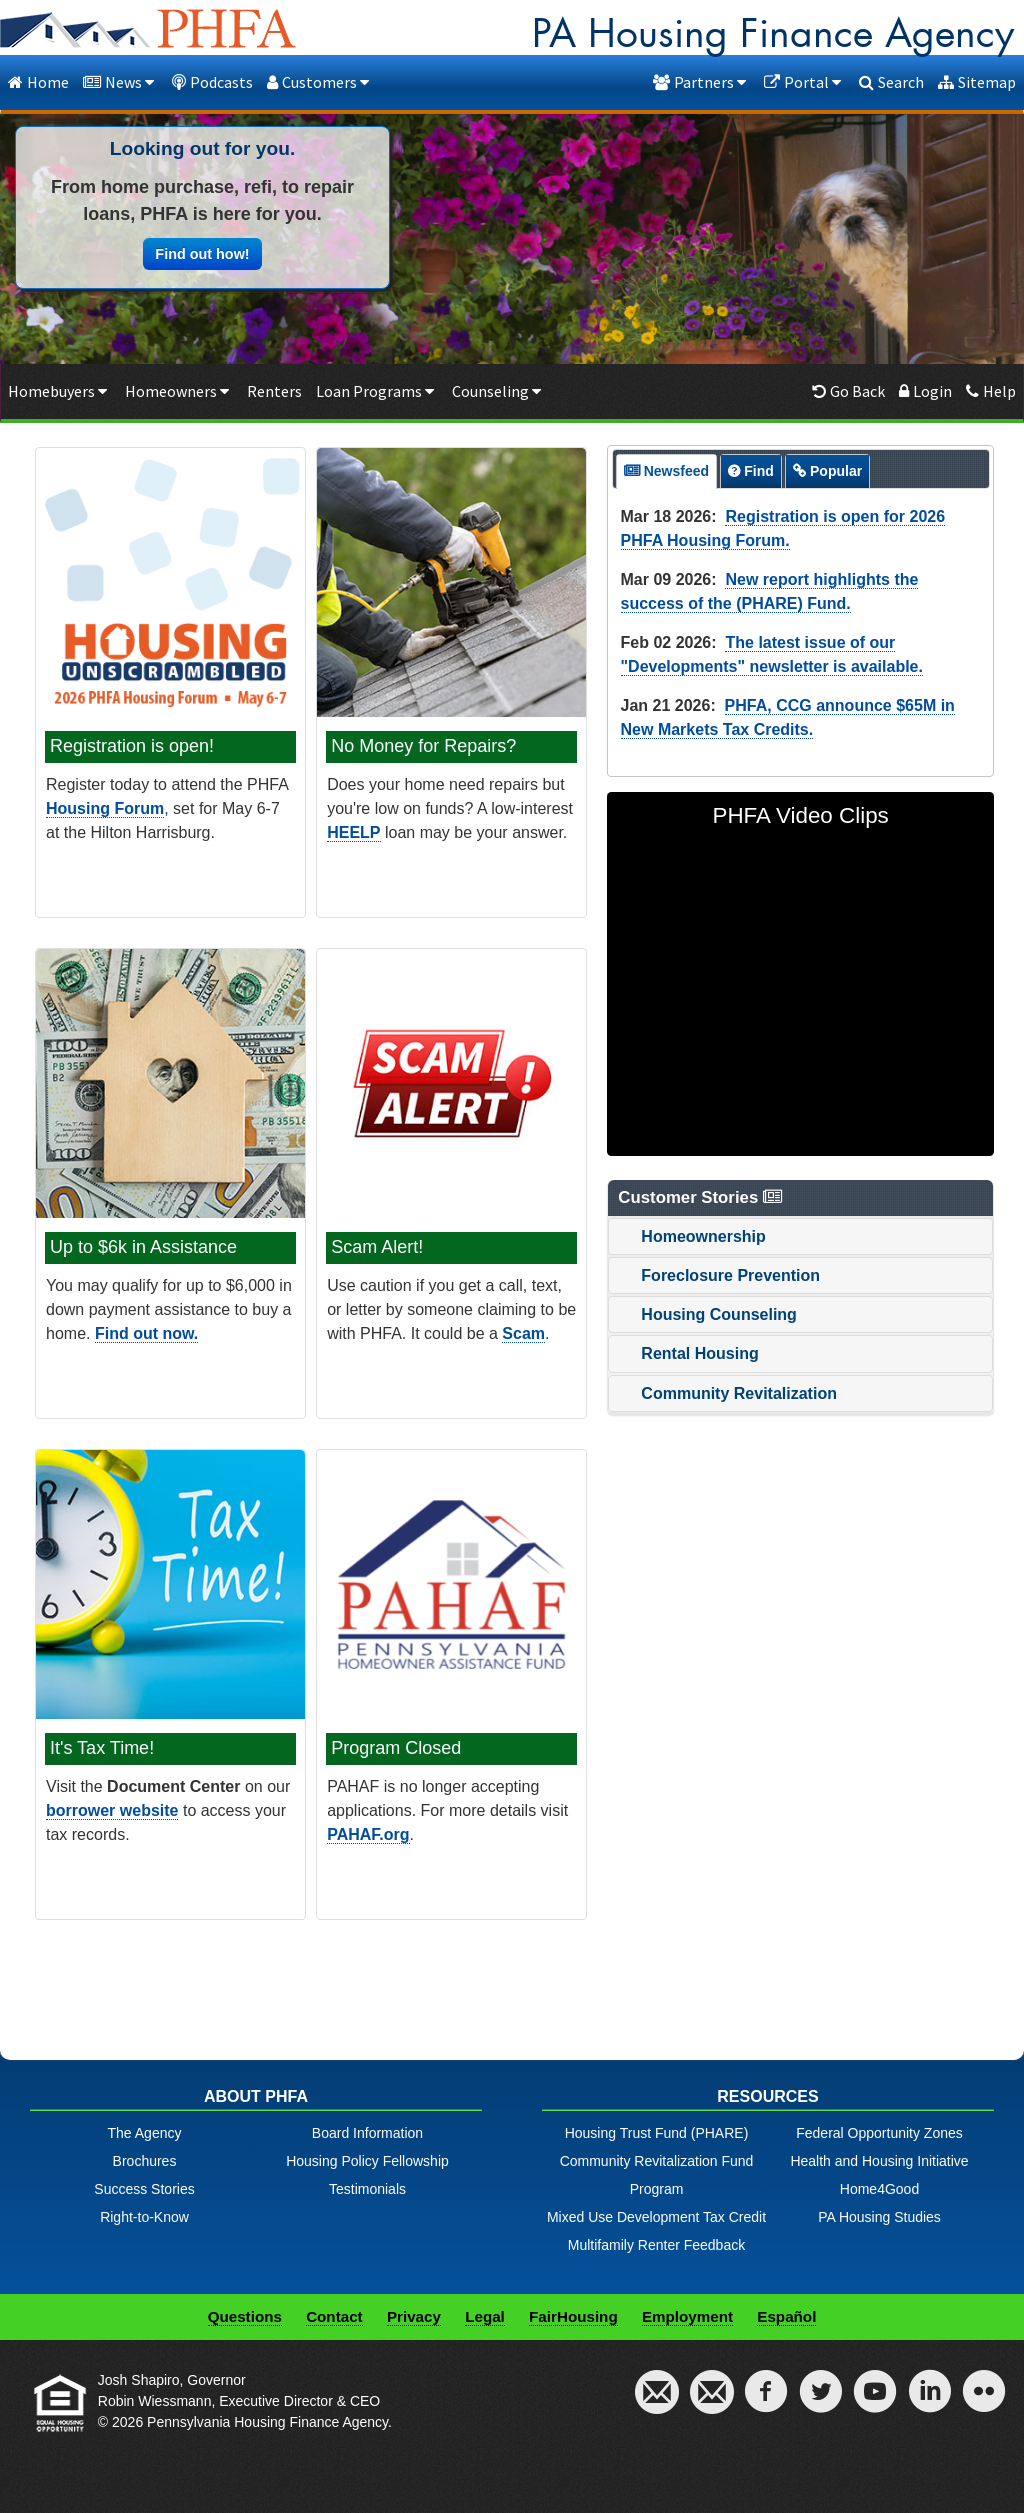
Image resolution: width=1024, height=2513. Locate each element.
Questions (245, 2316)
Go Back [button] (848, 391)
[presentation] (666, 471)
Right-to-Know (144, 2217)
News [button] (120, 82)
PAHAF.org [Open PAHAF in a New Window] (368, 1834)
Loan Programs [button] (377, 391)
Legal (485, 2316)
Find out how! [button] (202, 254)
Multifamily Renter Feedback (656, 2245)
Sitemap (977, 82)
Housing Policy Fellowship (367, 2161)
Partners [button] (701, 82)
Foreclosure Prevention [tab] (718, 1275)
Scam (523, 1333)
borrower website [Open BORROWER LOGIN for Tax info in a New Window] (112, 1810)
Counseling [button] (498, 391)
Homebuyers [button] (59, 391)
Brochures (145, 2161)
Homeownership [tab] (691, 1236)
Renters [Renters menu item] (274, 391)
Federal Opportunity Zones (879, 2133)
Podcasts (212, 82)
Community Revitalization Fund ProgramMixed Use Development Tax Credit (656, 2189)
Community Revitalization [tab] (727, 1393)
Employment (687, 2316)
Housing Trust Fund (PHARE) (657, 2133)
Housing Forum (105, 808)
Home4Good (879, 2189)
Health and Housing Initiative (879, 2161)
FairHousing (573, 2316)
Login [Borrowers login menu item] (925, 391)
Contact (334, 2316)
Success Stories (144, 2189)
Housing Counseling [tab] (707, 1314)
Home (38, 82)
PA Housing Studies (879, 2217)
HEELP (353, 832)
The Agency (145, 2133)
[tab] (666, 471)
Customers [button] (320, 82)
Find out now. (146, 1333)
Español (786, 2316)
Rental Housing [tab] (687, 1353)
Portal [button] (804, 82)
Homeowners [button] (179, 391)
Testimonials (367, 2189)
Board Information (367, 2133)
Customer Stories (702, 1197)
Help (991, 391)
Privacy (414, 2316)
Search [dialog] (891, 82)
